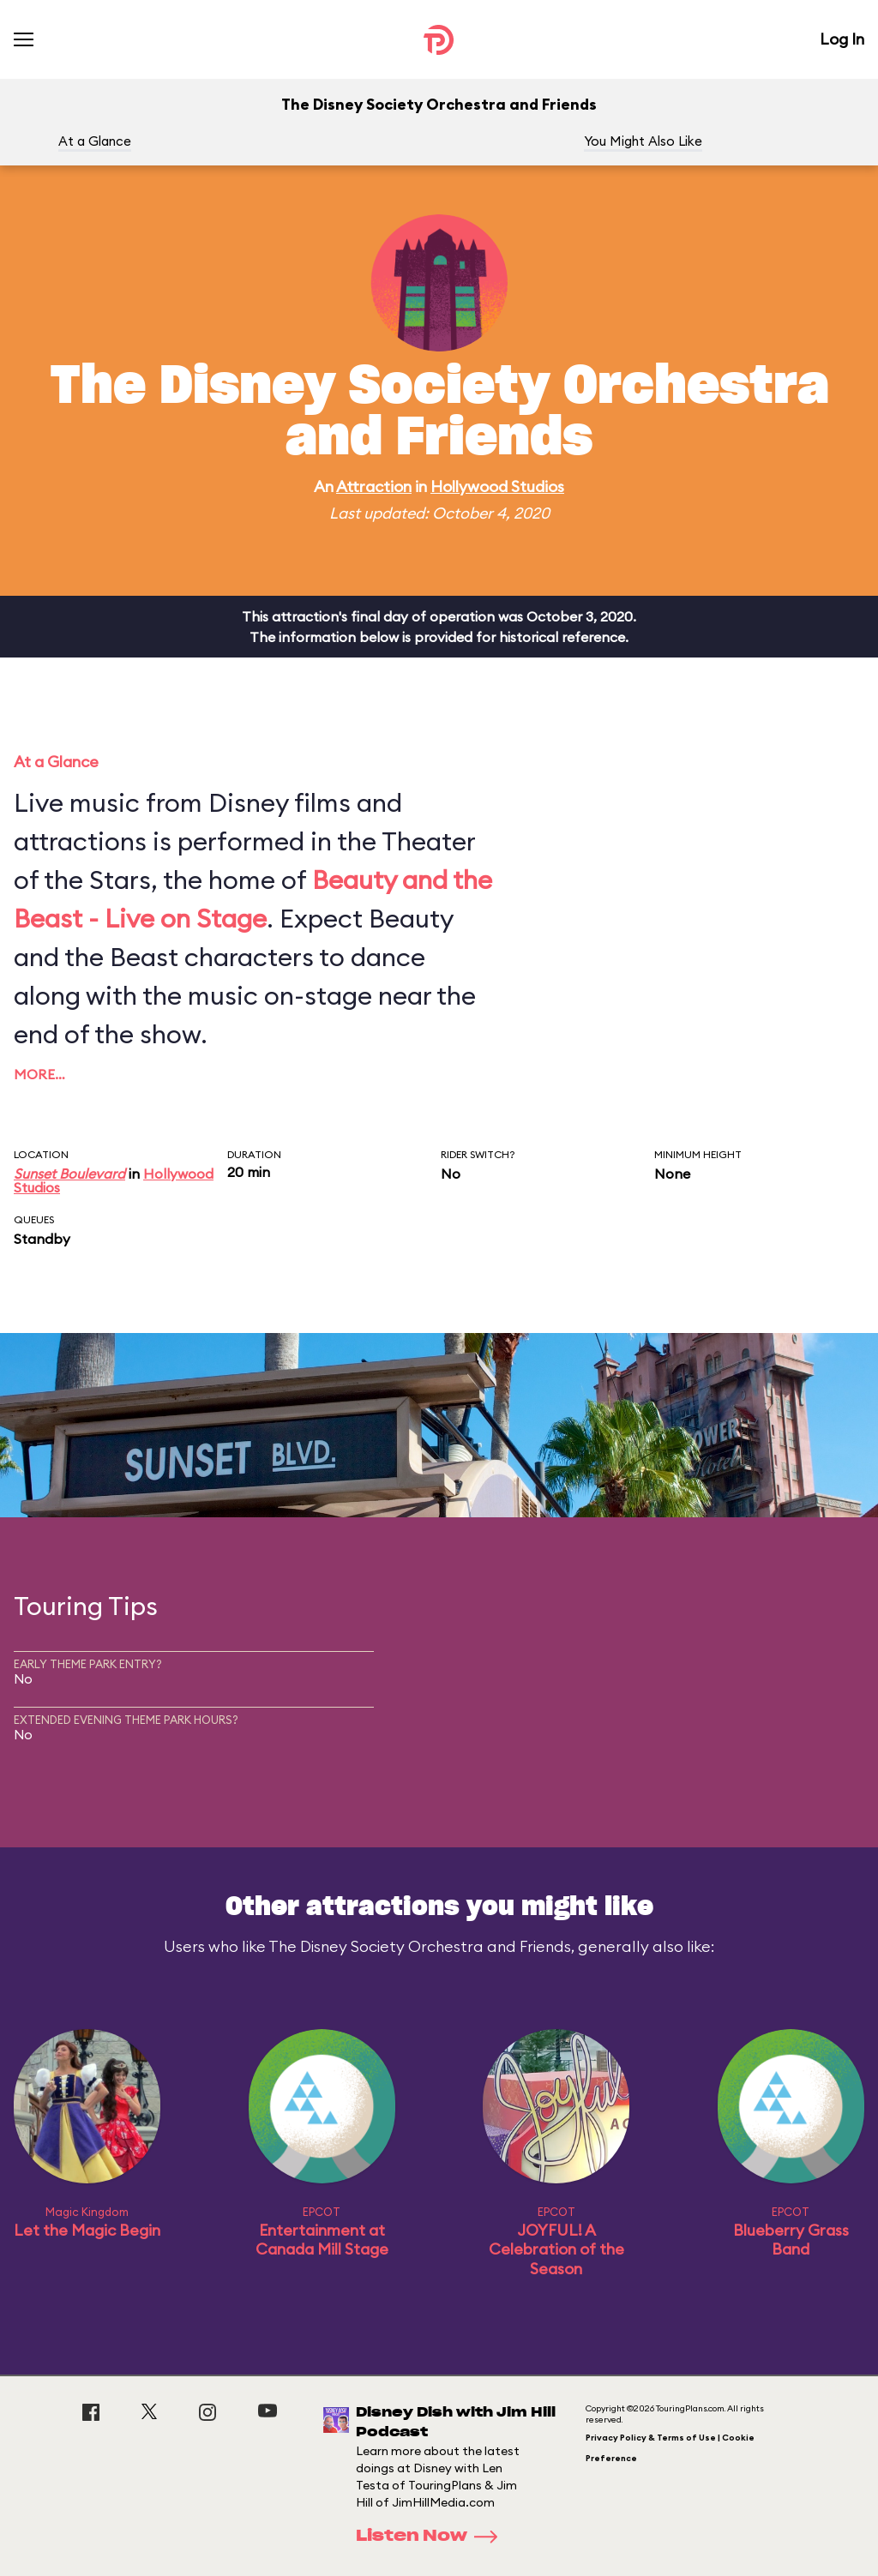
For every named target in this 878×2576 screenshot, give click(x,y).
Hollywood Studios (497, 486)
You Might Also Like (643, 141)
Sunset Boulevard (69, 1173)
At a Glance (94, 141)
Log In (842, 39)
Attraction (374, 486)
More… (39, 1074)
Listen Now (432, 2536)
